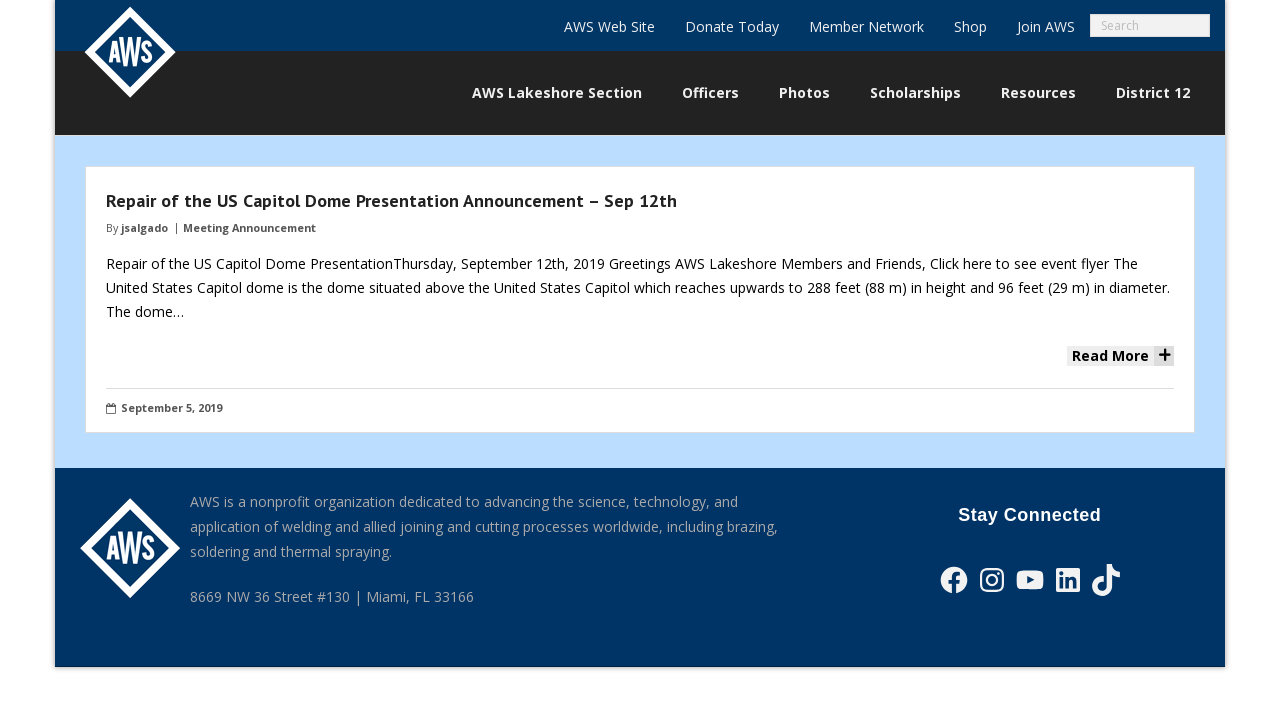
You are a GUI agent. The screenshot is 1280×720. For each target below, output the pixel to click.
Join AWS (1046, 26)
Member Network (866, 26)
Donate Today (732, 26)
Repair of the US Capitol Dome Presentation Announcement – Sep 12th (391, 200)
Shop (970, 26)
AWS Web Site (609, 26)
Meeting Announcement (249, 227)
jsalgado (144, 227)
